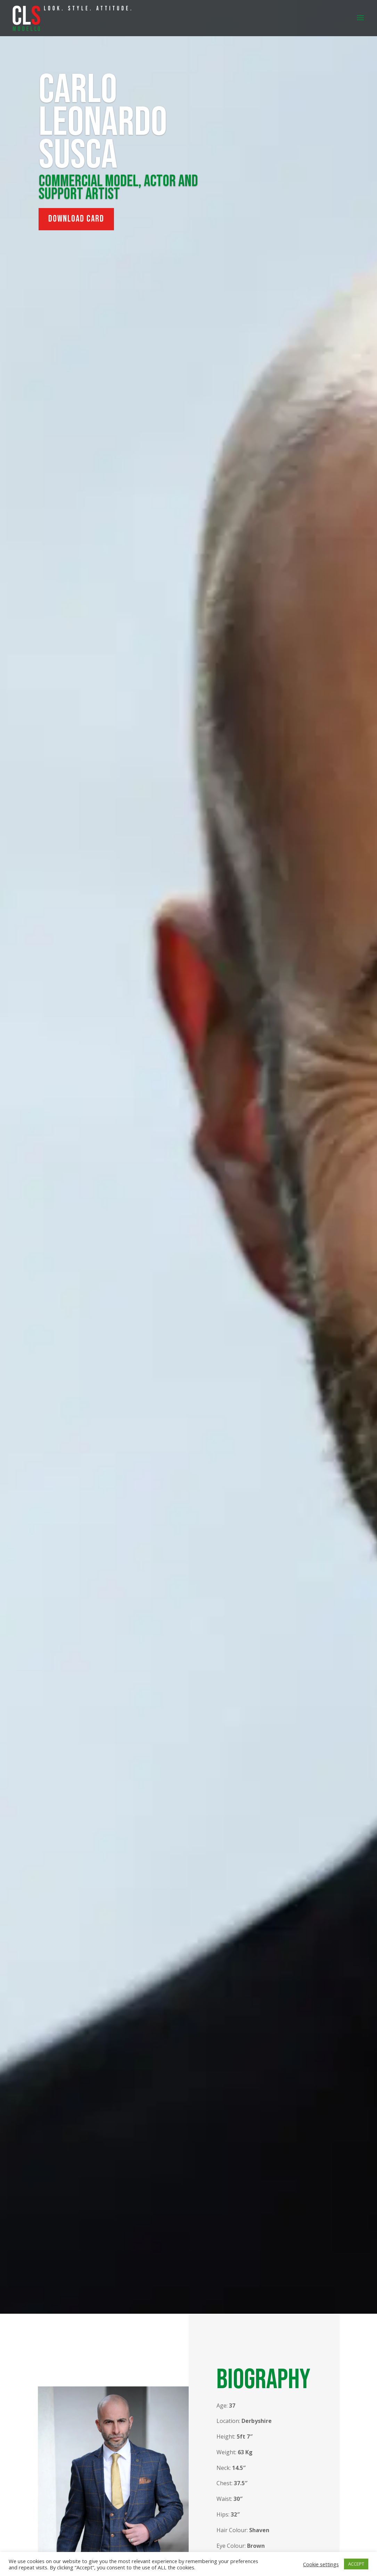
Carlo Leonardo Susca (103, 123)
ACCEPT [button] (356, 2564)
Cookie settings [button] (321, 2564)
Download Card (76, 219)
